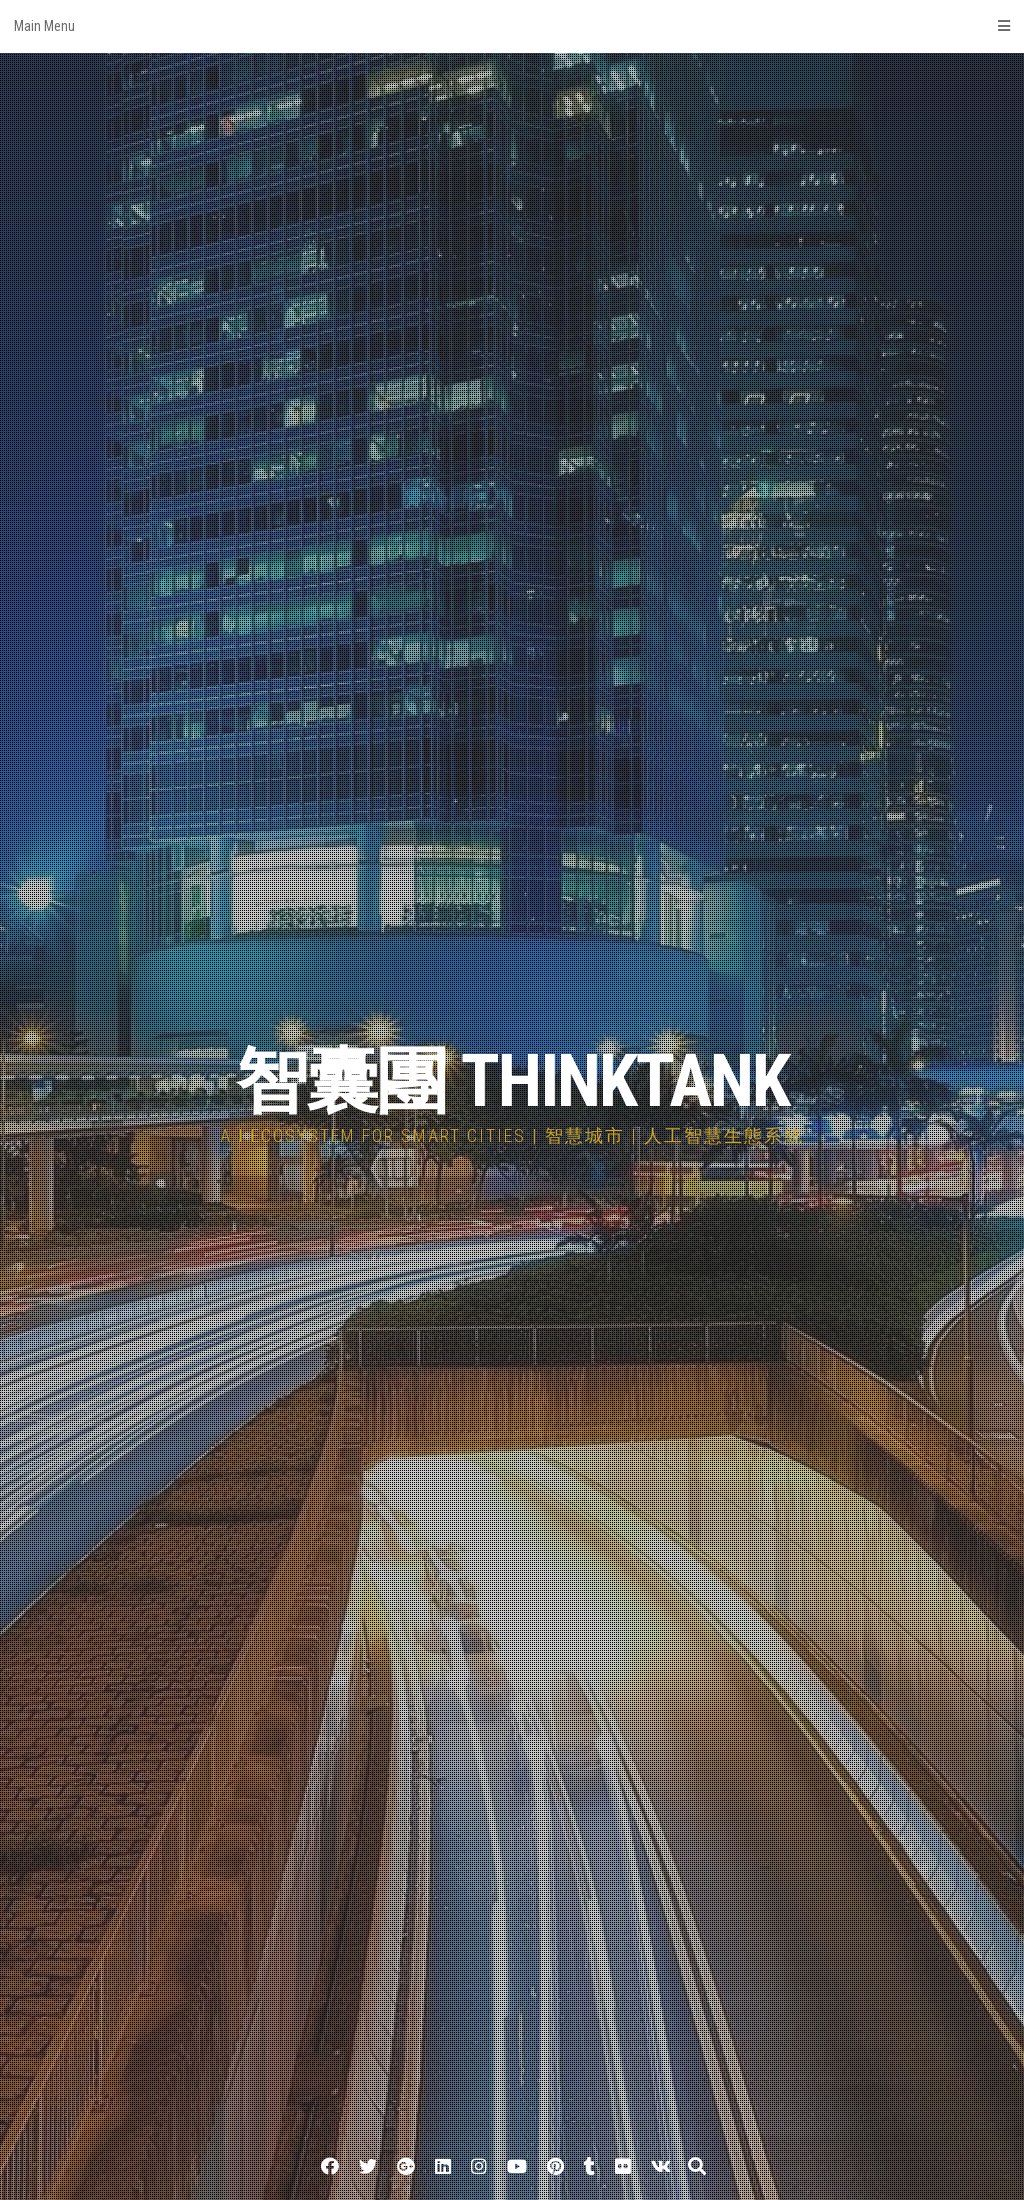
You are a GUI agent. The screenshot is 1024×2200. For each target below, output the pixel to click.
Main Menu (512, 26)
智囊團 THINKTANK (512, 1081)
